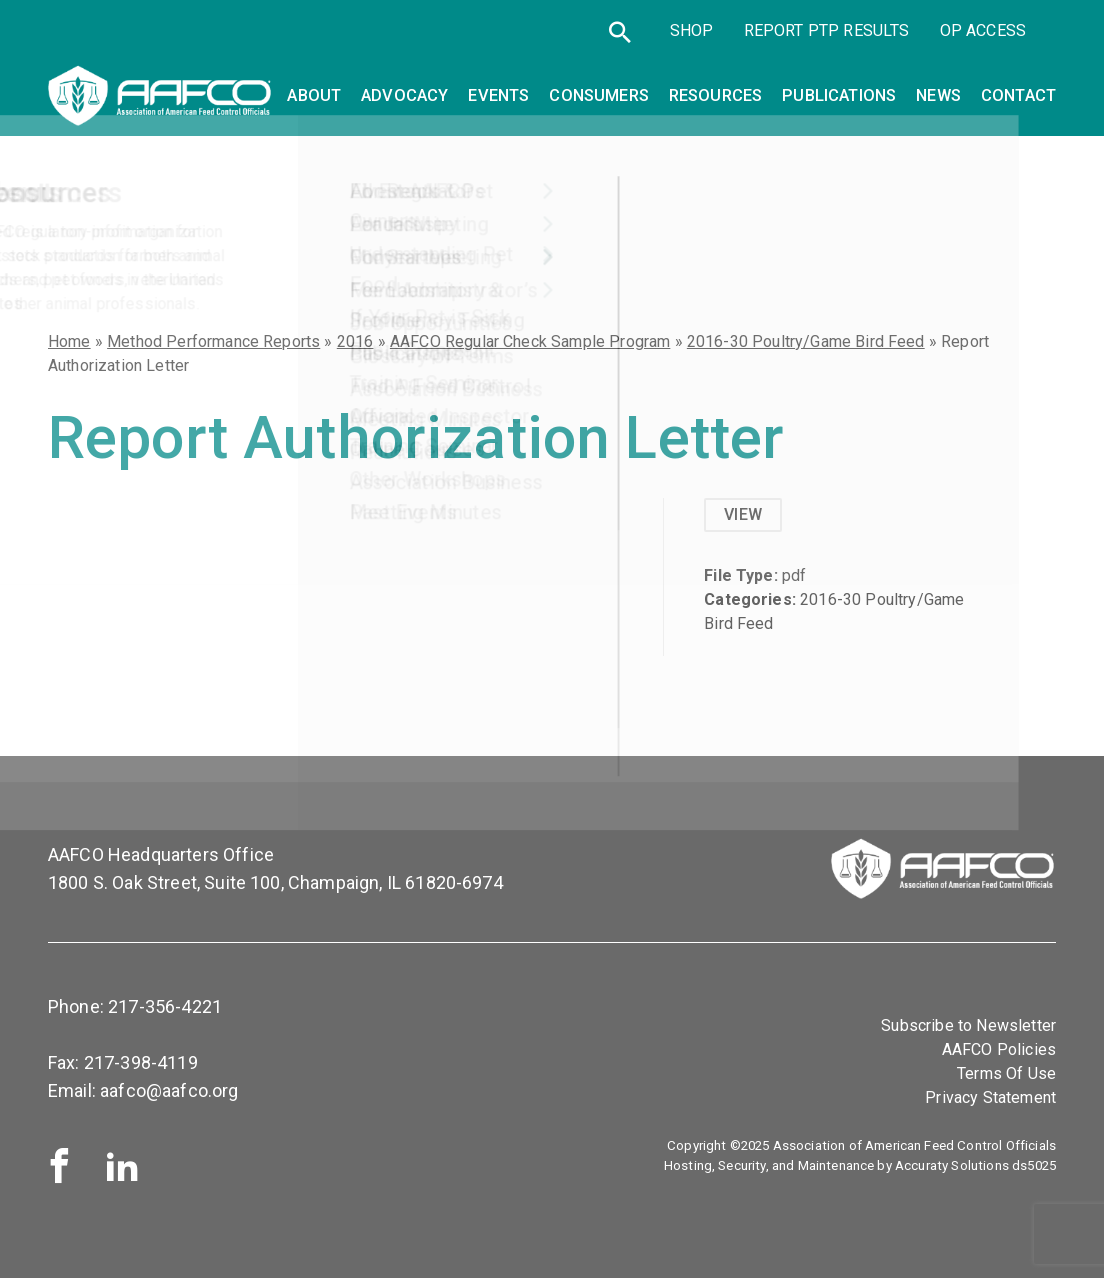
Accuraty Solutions (952, 1165)
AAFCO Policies (999, 1049)
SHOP (692, 32)
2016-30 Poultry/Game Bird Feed (806, 341)
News (938, 94)
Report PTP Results (827, 32)
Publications (839, 94)
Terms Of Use (1006, 1073)
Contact (1018, 94)
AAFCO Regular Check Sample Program (530, 341)
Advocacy (404, 94)
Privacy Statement (990, 1097)
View (743, 514)
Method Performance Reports (213, 341)
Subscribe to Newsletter (968, 1025)
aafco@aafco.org (169, 1090)
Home (69, 341)
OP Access (983, 32)
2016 (355, 341)
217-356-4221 (165, 1006)
